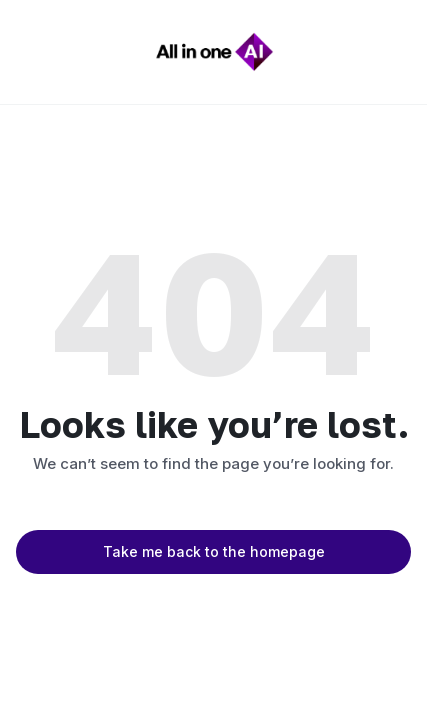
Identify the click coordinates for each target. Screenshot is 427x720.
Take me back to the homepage (214, 551)
